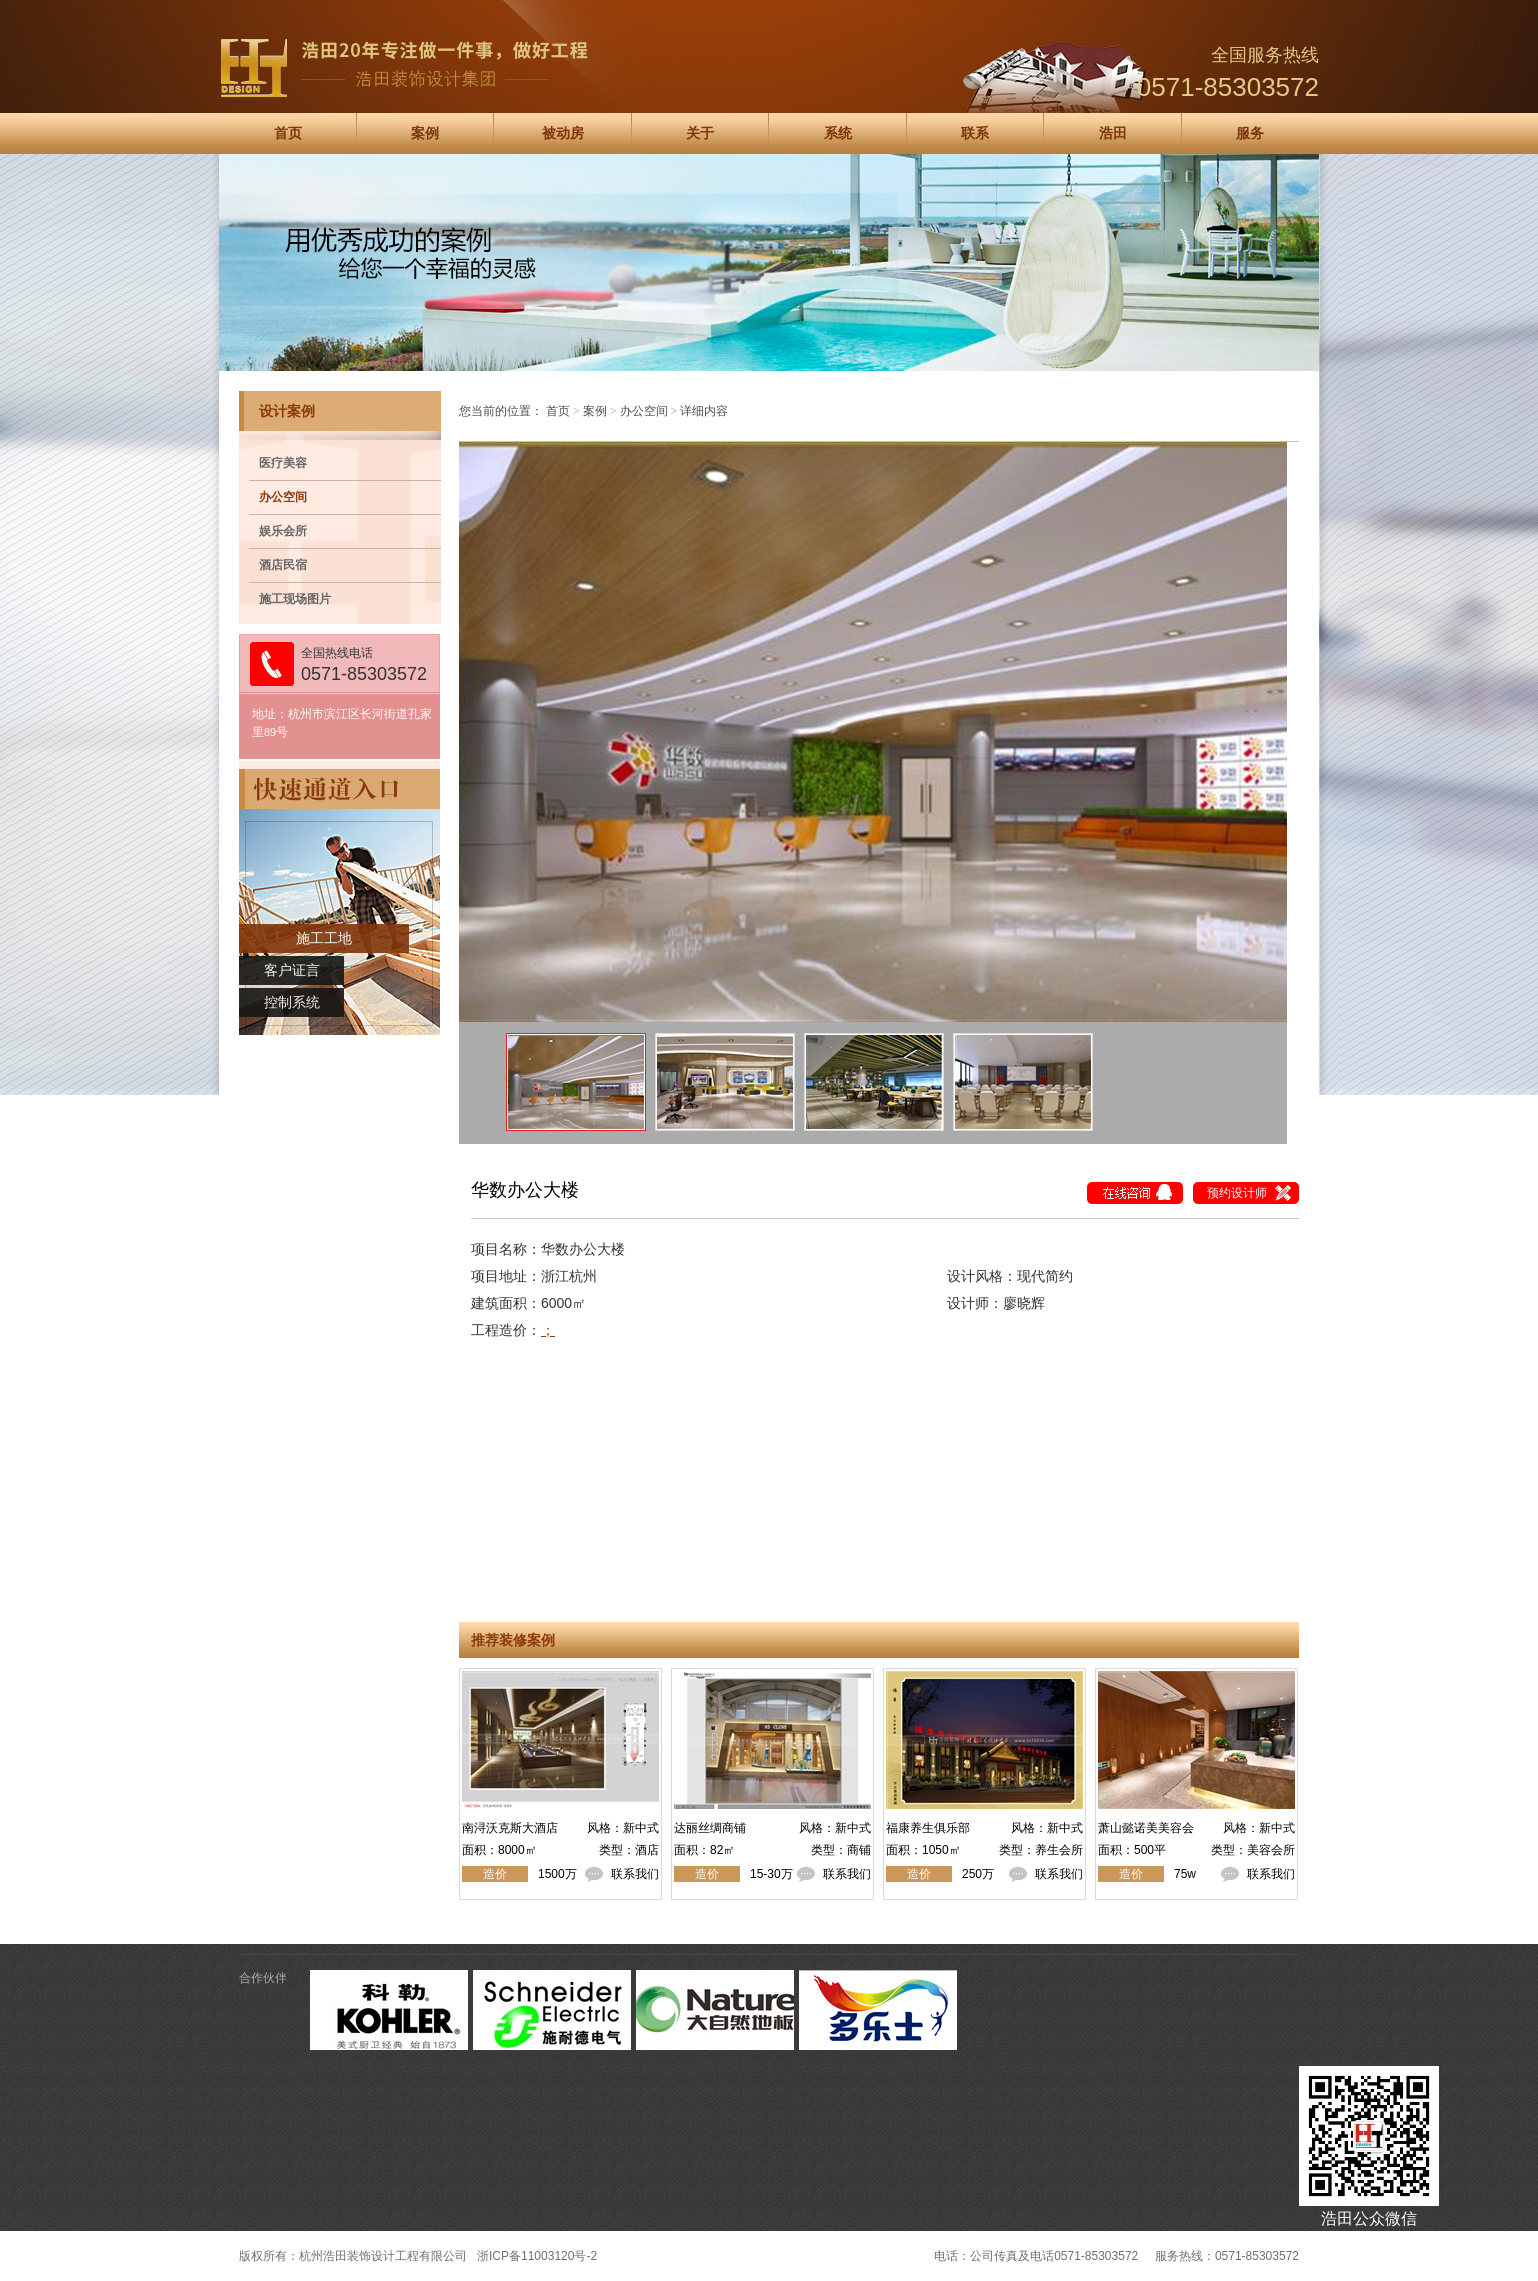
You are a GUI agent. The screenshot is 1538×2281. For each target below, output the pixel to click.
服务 (1250, 133)
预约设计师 (1237, 1193)
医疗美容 (283, 463)
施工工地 (324, 938)
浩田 (1113, 133)
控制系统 (292, 1002)
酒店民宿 (283, 565)
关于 (700, 133)
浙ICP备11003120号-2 (537, 2256)
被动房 (563, 133)
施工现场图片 (295, 599)
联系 (975, 133)
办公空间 (283, 497)
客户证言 (292, 970)
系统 (838, 133)
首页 (288, 133)
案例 (425, 133)
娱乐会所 (283, 531)
